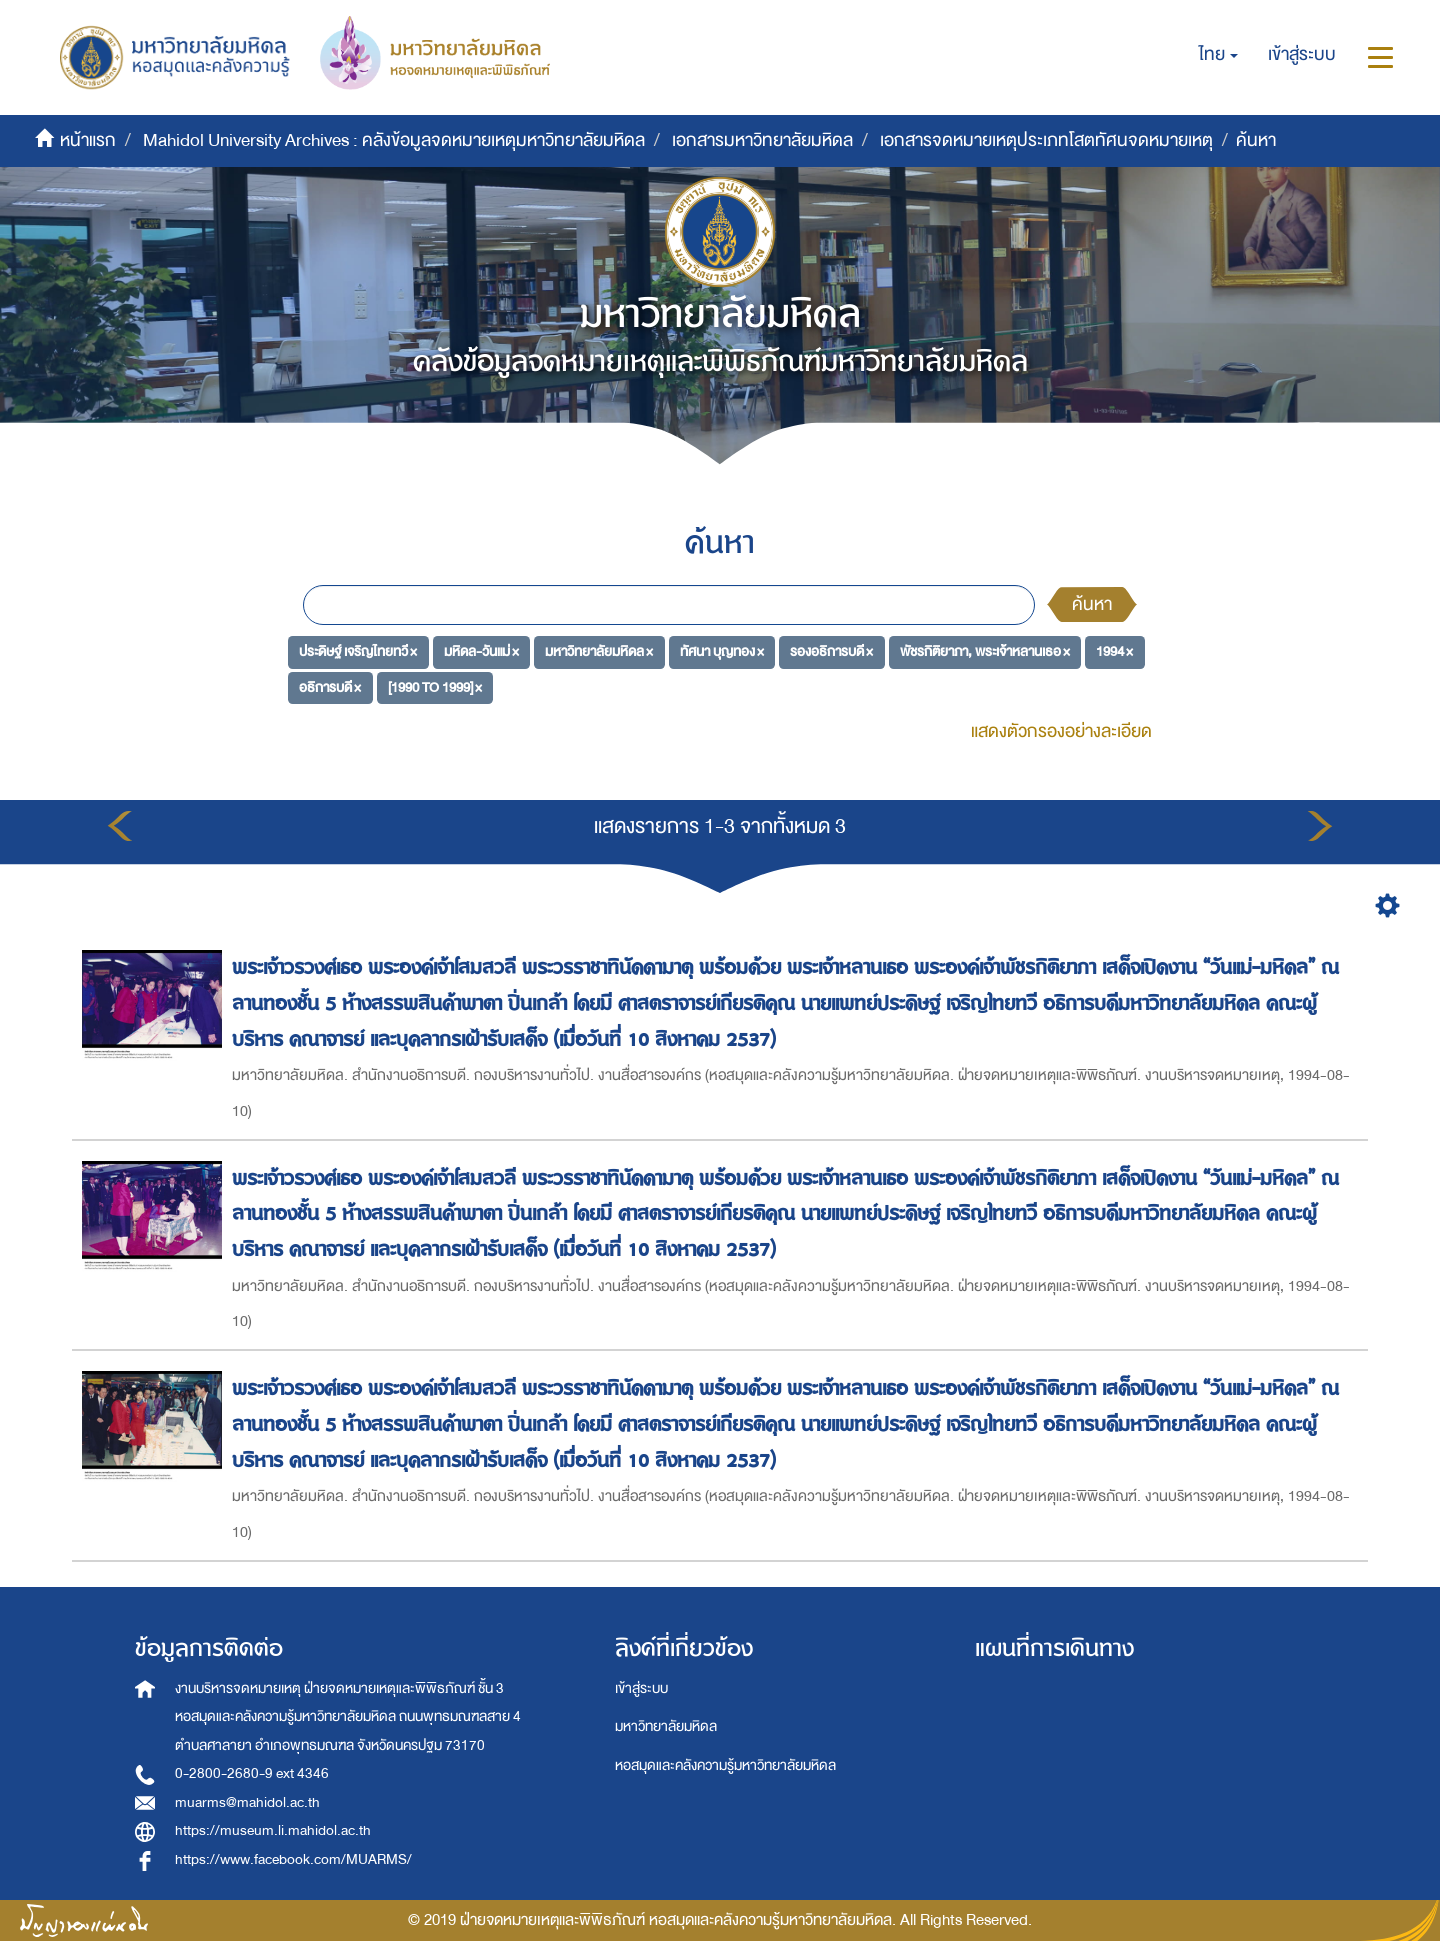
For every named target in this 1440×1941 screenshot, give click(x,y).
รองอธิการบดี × (831, 651)
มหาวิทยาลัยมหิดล (666, 1726)
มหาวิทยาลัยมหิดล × (599, 651)
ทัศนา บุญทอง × (722, 651)
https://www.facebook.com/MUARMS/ (293, 1859)
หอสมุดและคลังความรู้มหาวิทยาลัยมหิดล (725, 1765)
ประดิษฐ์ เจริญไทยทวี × (358, 651)
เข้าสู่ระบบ (641, 1688)
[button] (1218, 55)
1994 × (1114, 651)
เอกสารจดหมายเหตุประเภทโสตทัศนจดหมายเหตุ (1046, 140)
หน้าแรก (88, 140)
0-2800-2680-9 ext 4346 (252, 1773)
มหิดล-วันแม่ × (481, 651)
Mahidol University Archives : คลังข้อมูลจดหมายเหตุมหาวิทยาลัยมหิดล (394, 140)
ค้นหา (1092, 604)
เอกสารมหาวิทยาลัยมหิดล (762, 140)
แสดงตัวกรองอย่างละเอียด (1061, 731)
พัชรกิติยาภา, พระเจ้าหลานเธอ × (985, 651)
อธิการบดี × (330, 687)
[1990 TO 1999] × (435, 687)
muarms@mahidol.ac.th (247, 1802)
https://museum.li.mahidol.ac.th (273, 1830)
